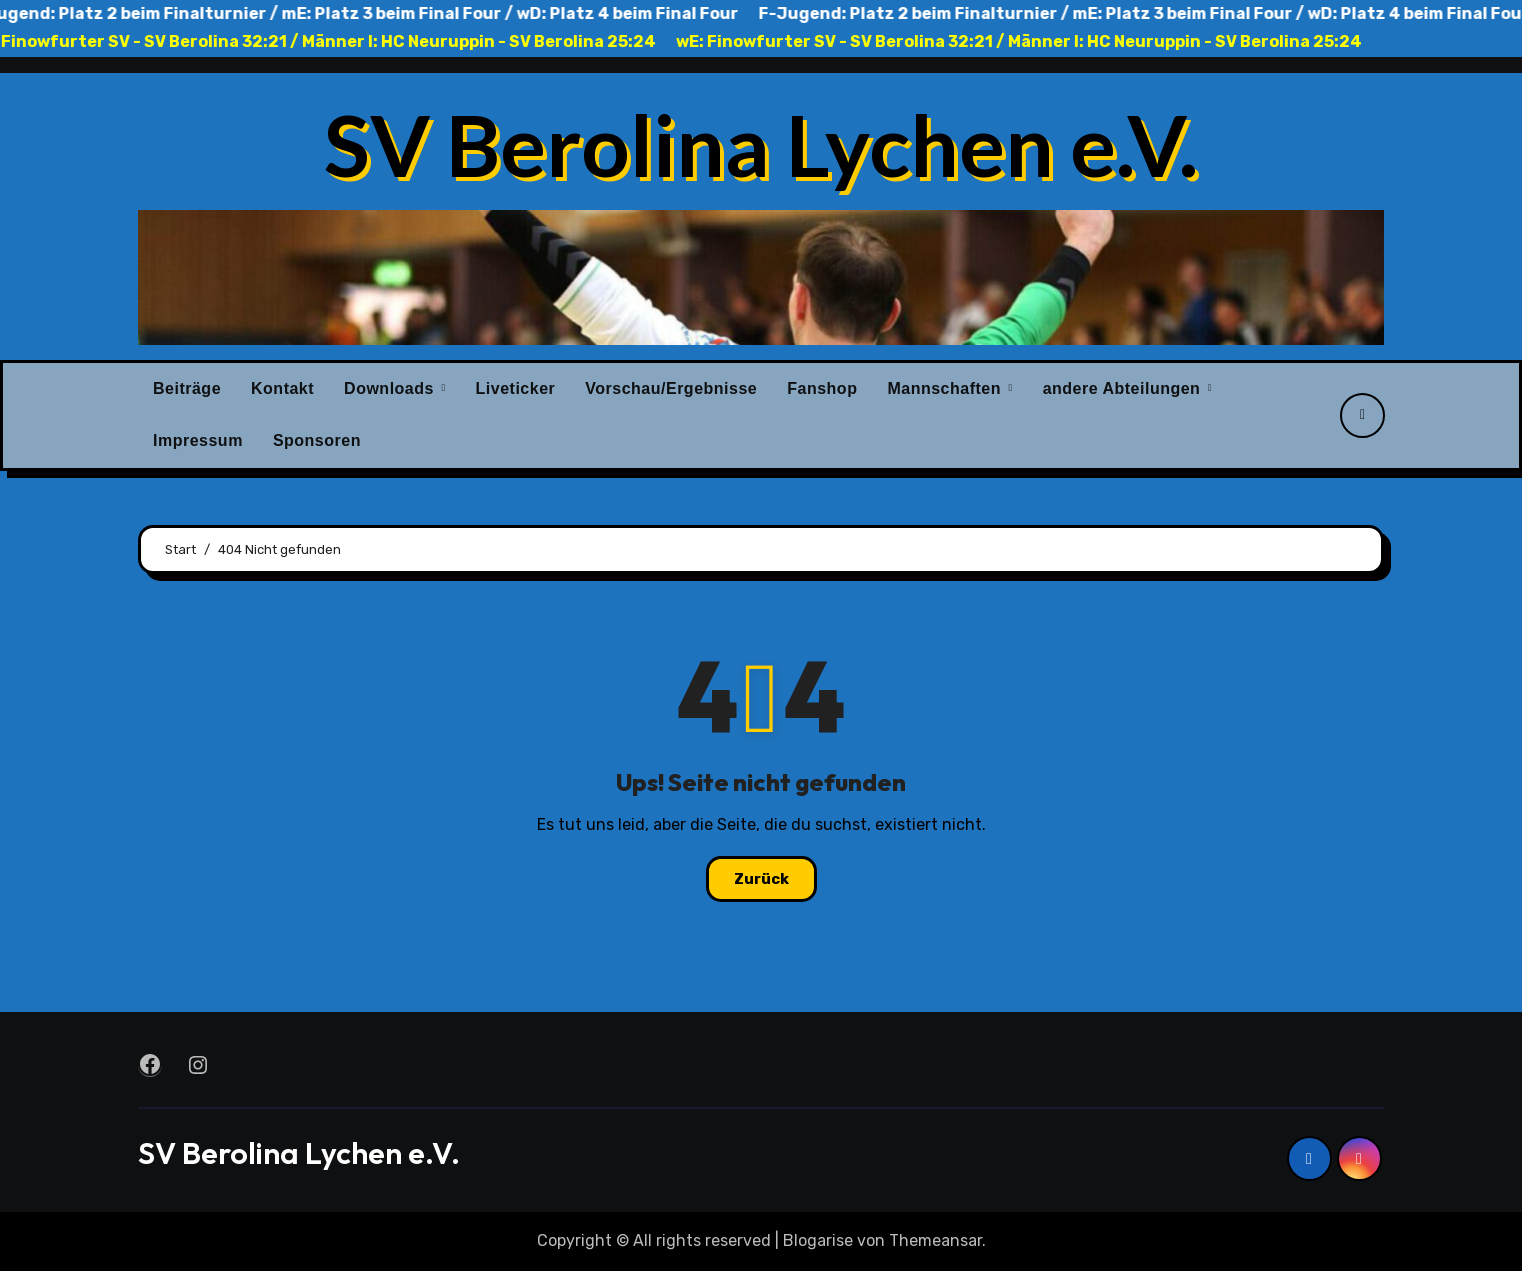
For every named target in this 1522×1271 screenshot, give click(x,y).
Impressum (198, 440)
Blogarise (818, 1240)
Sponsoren (317, 440)
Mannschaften (946, 388)
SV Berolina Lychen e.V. (761, 144)
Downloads (391, 388)
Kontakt (282, 388)
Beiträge (187, 388)
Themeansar (935, 1240)
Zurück (761, 879)
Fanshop (822, 388)
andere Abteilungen (1124, 388)
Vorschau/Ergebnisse (671, 388)
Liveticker (516, 388)
